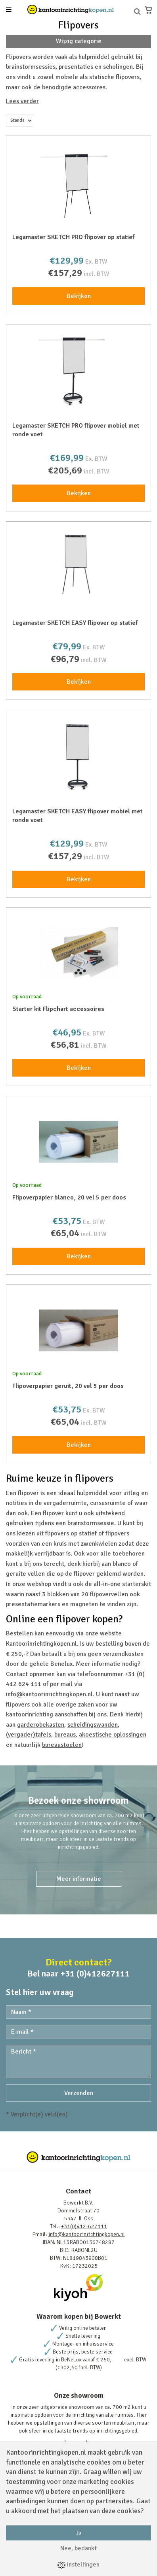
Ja (78, 2532)
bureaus (65, 1735)
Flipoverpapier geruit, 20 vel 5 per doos (68, 1386)
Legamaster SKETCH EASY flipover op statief (75, 623)
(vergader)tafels (28, 1735)
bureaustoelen (62, 1745)
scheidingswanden (92, 1725)
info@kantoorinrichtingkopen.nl (86, 2234)
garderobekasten (40, 1725)
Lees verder (22, 101)
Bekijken (79, 296)
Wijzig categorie (78, 41)
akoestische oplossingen (112, 1735)
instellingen (78, 2565)
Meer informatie (78, 1879)
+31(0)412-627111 (84, 2226)
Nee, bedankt (78, 2548)
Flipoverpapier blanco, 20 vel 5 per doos (69, 1197)
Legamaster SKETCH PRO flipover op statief (73, 237)
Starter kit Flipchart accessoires (58, 1009)
